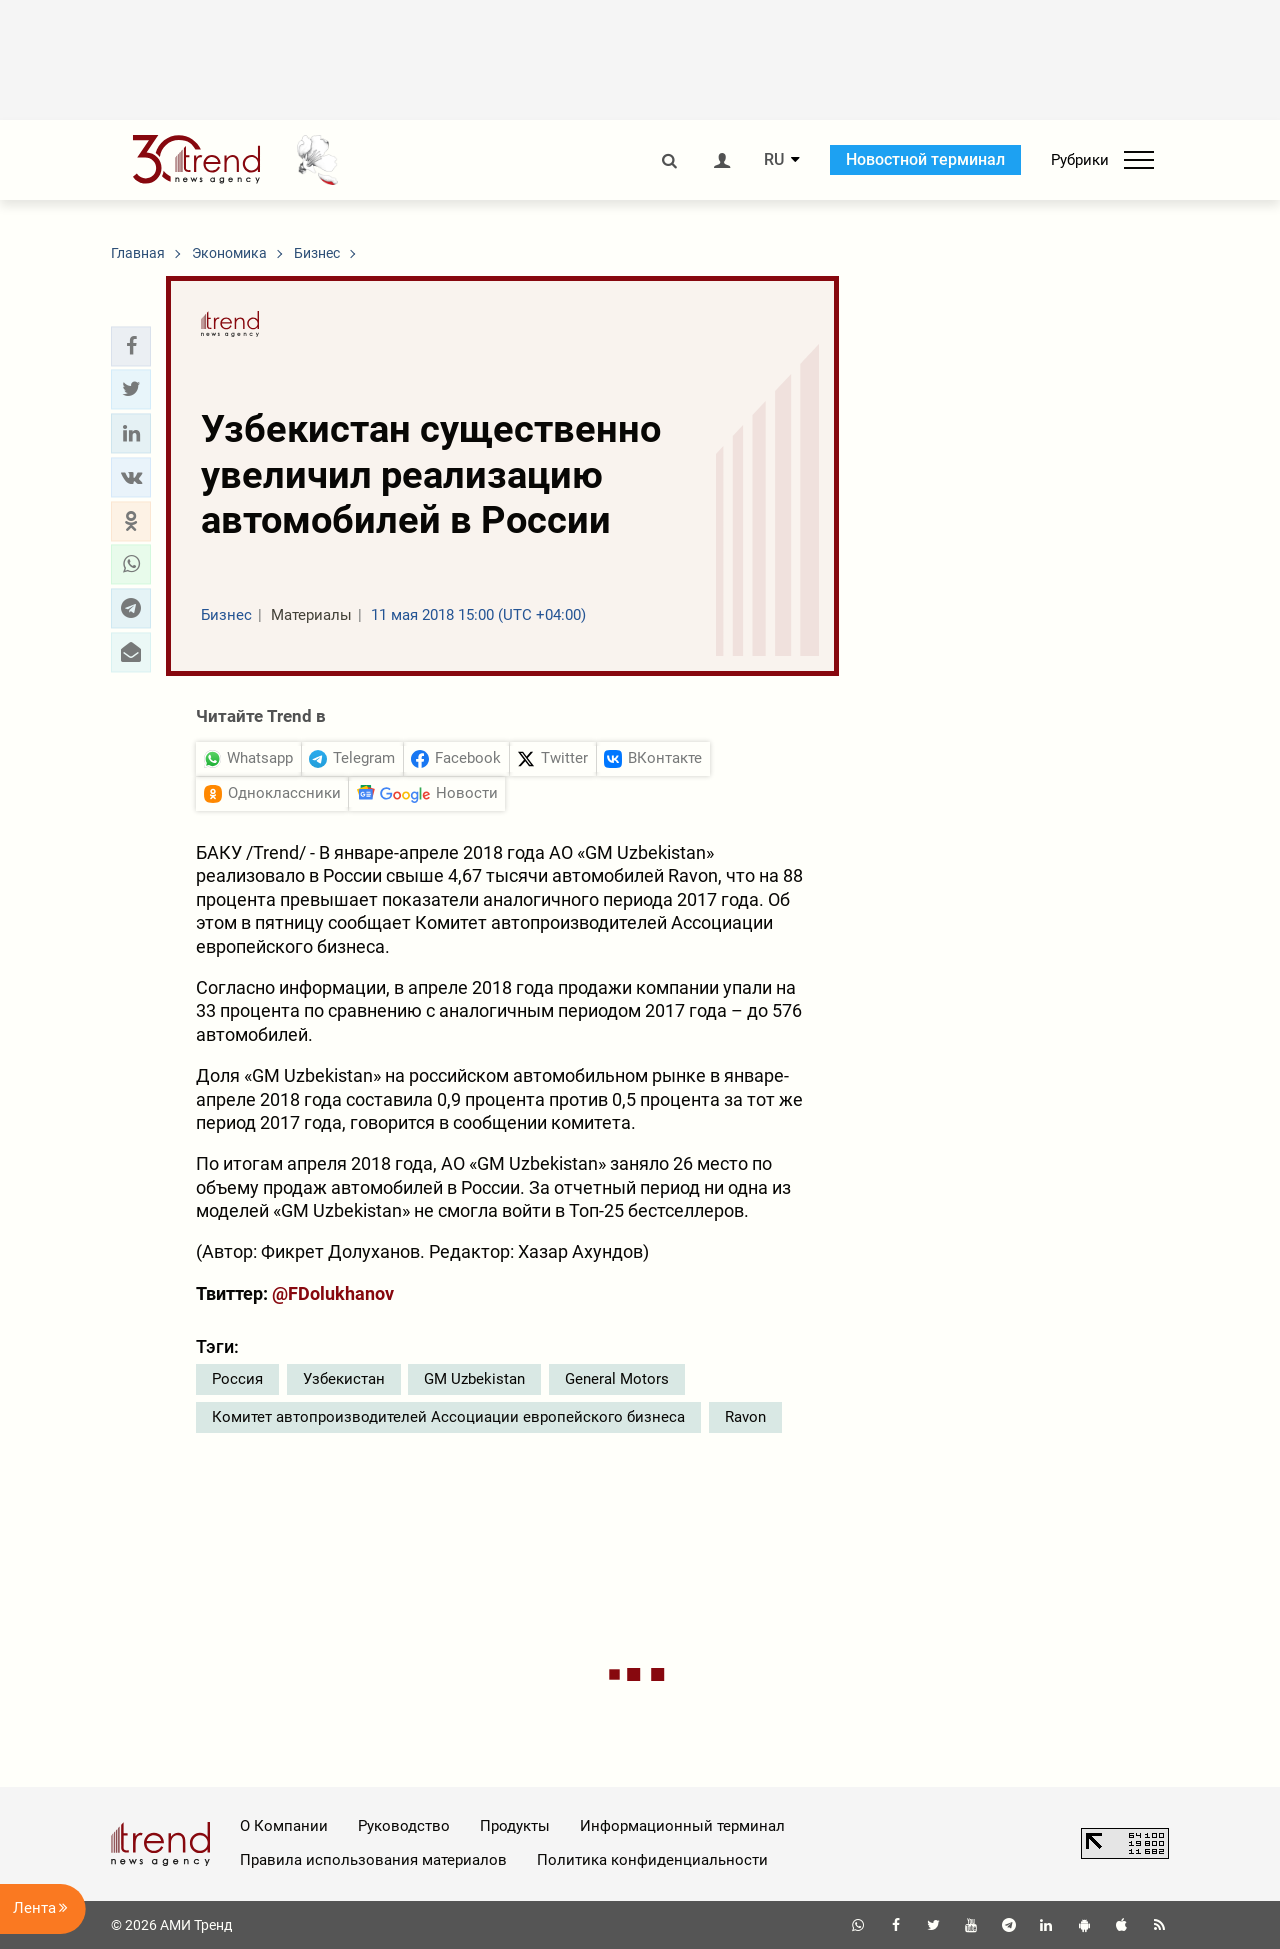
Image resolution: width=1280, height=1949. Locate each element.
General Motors (617, 1379)
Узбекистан (344, 1379)
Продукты (515, 1826)
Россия (237, 1379)
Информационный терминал (682, 1826)
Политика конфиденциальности (652, 1860)
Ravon (745, 1417)
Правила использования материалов (373, 1860)
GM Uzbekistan (474, 1379)
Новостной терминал (925, 159)
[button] (131, 346)
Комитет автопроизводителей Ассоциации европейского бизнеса (448, 1417)
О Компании (284, 1826)
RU (774, 160)
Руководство (404, 1826)
